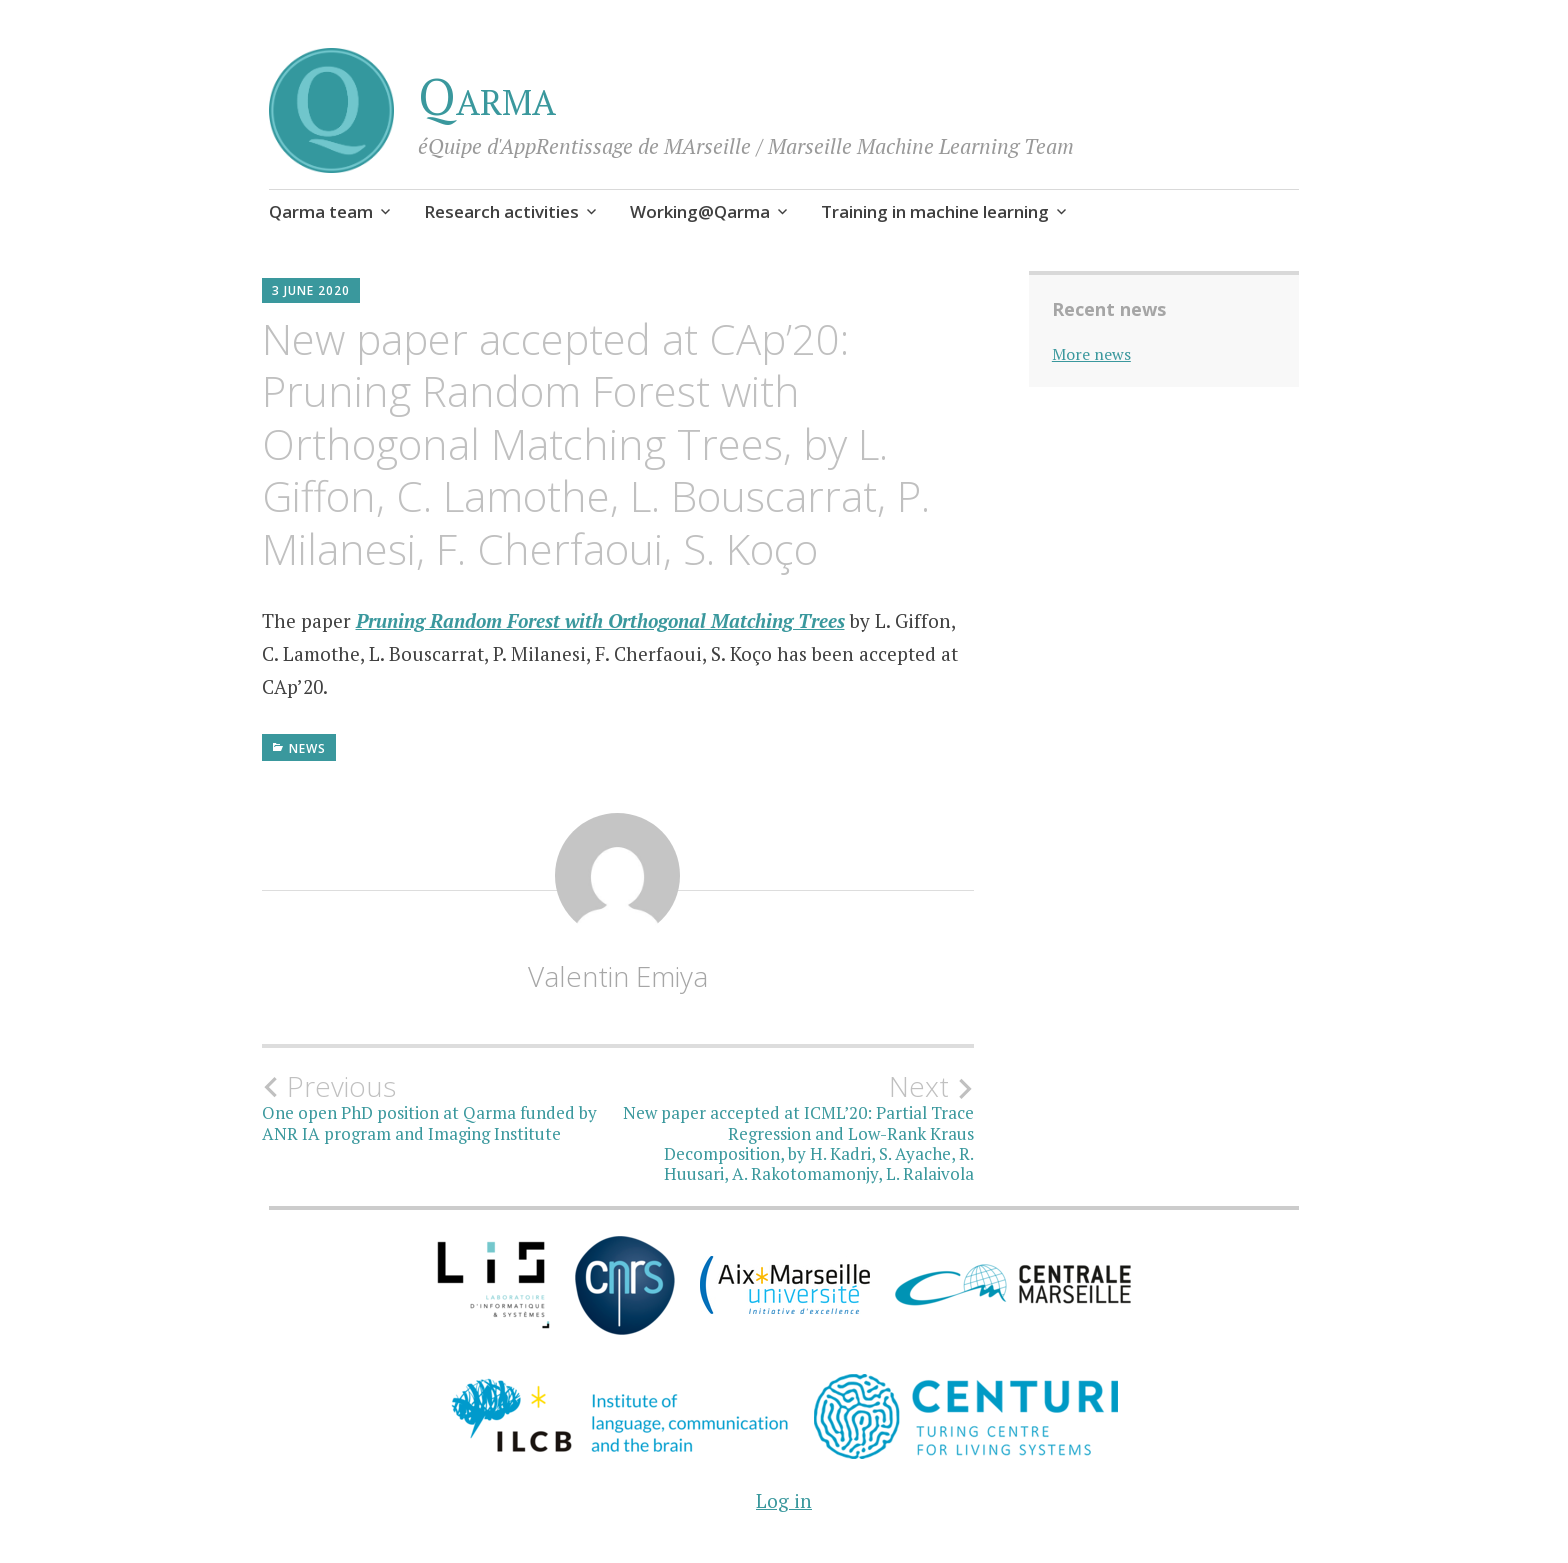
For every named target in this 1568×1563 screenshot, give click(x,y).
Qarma (487, 96)
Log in (784, 1500)
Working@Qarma (700, 211)
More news (1091, 354)
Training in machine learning (935, 211)
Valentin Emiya (618, 976)
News (307, 748)
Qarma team (321, 211)
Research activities (501, 211)
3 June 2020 (311, 290)
